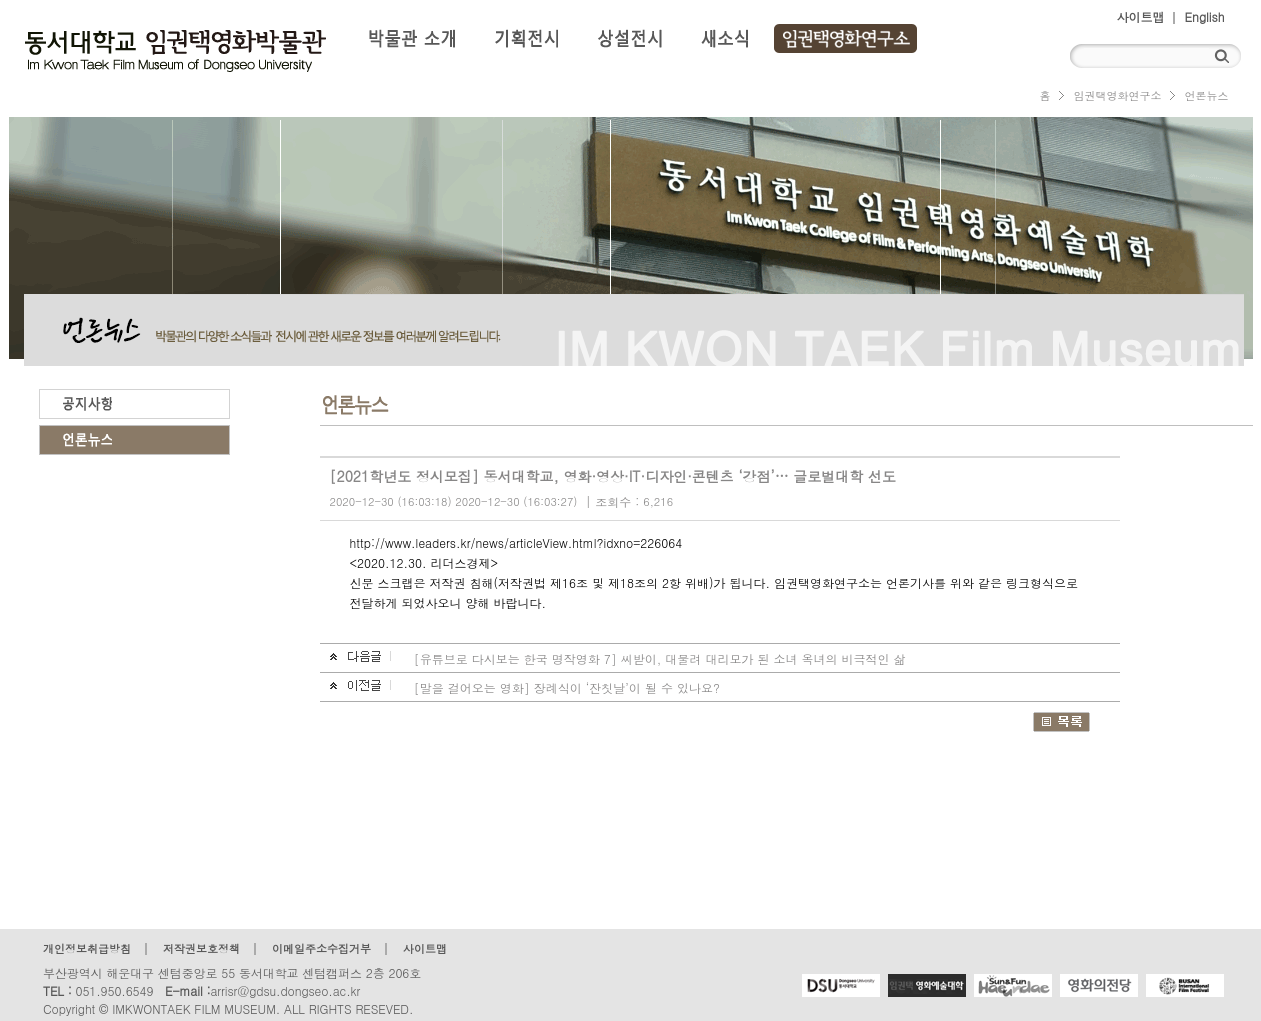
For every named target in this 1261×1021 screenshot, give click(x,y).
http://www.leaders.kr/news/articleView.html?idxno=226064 (516, 542)
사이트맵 (1141, 16)
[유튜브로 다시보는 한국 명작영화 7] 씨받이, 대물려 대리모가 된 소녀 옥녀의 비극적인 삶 (660, 658)
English (1205, 16)
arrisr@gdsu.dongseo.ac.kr (285, 990)
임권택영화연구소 (1117, 95)
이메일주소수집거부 (321, 948)
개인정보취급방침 (87, 948)
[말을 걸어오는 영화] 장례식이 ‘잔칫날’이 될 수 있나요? (567, 687)
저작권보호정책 (201, 948)
